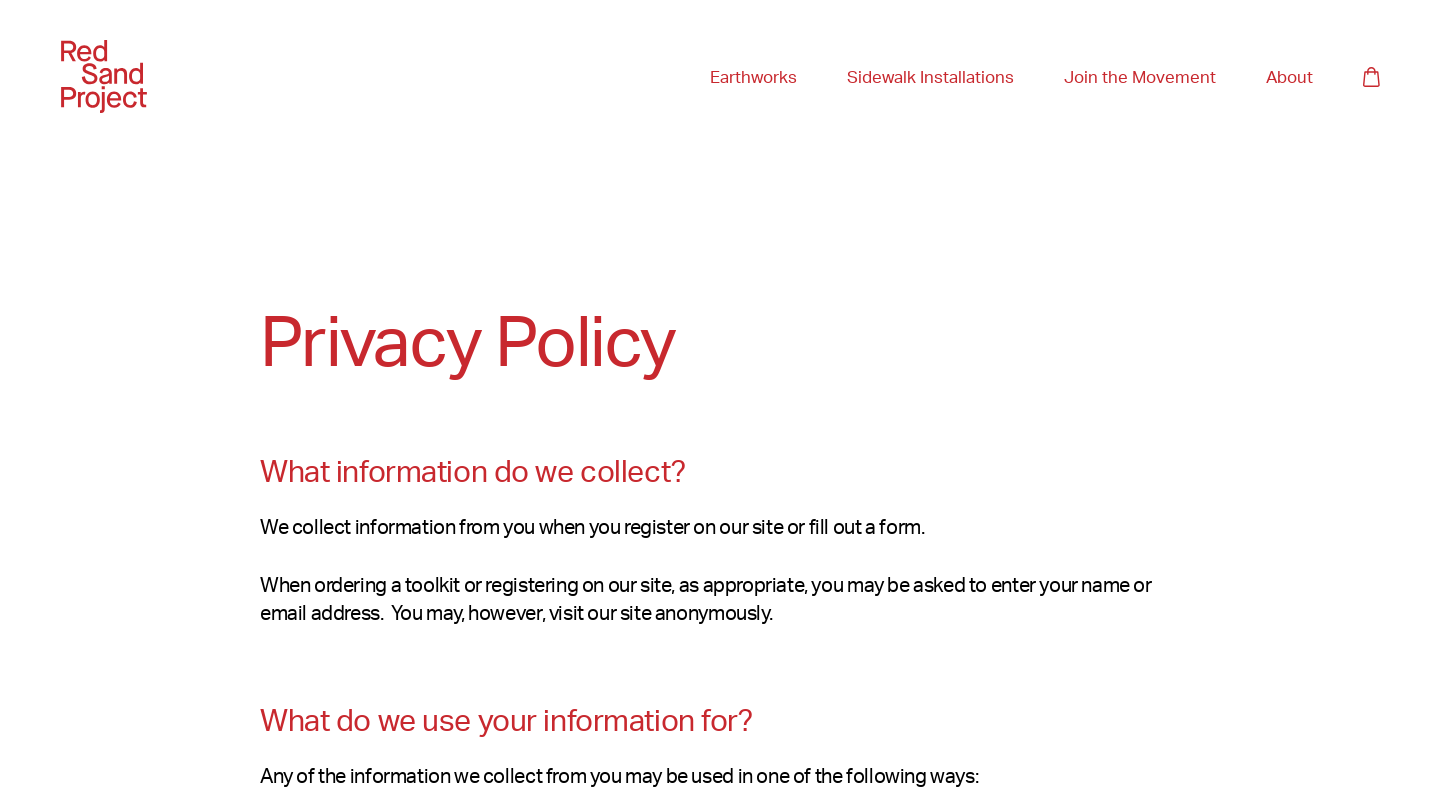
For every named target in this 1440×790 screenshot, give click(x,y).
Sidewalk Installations (930, 77)
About (1289, 77)
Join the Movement (1140, 76)
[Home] (104, 76)
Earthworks (753, 77)
